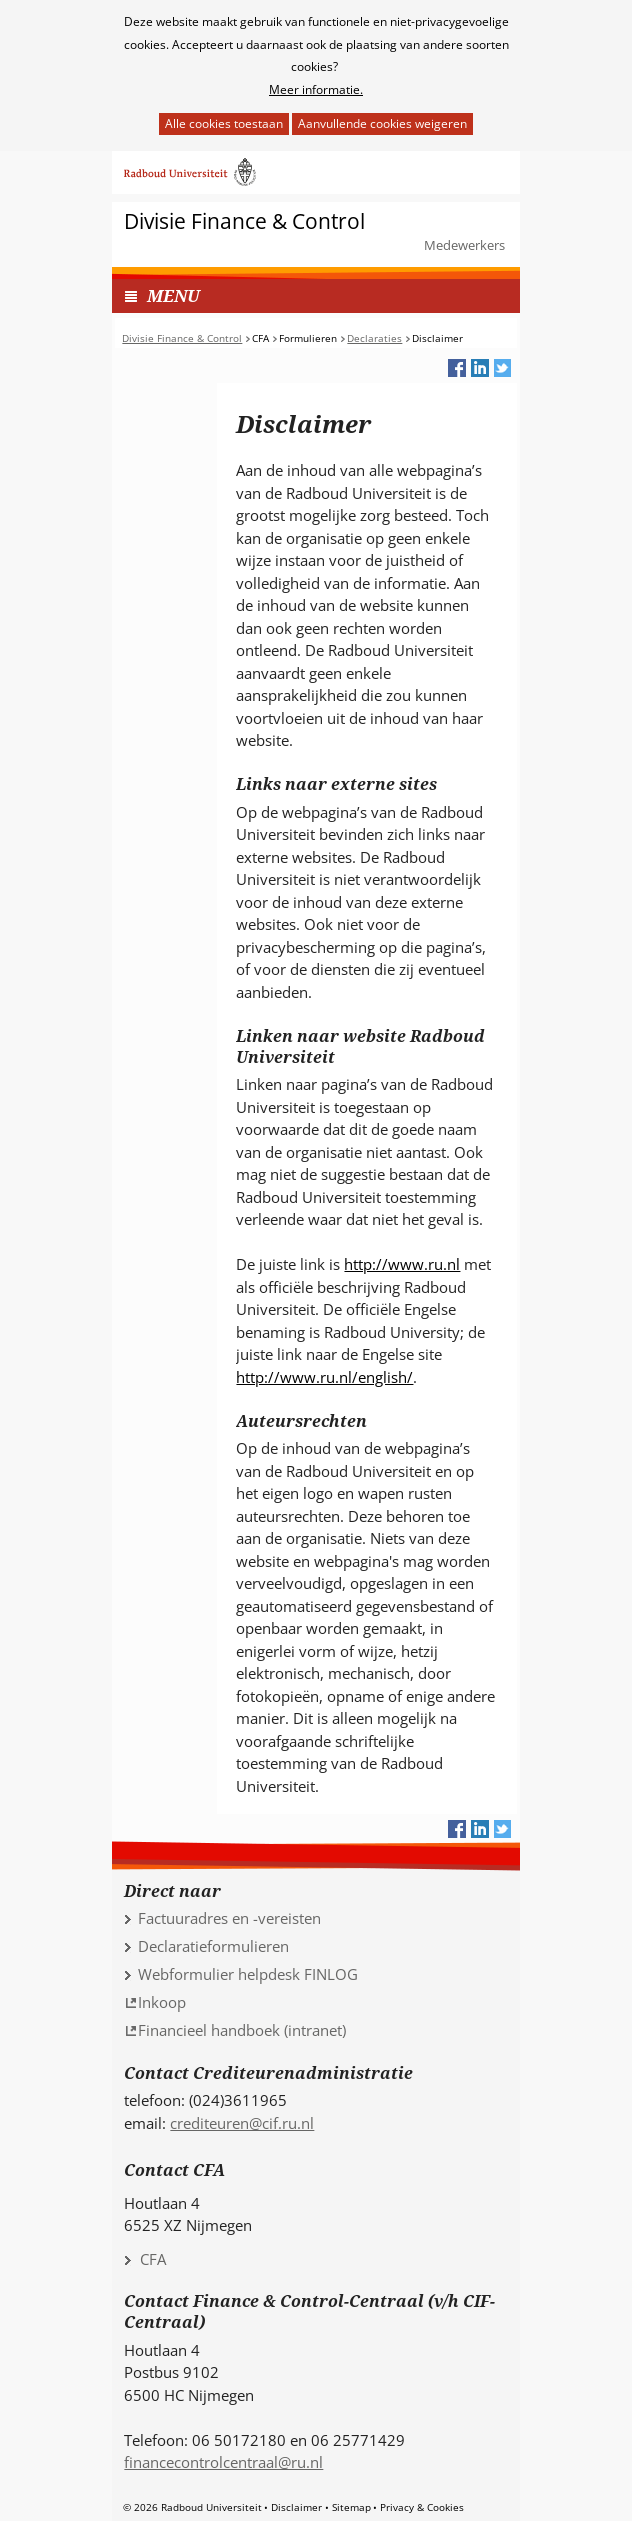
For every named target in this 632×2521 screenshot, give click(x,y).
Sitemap (351, 2507)
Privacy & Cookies (422, 2507)
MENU (173, 295)
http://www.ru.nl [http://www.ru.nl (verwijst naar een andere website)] (402, 1264)
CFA (153, 2259)
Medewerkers (464, 245)
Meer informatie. (316, 89)
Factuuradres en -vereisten (229, 1918)
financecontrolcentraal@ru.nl (223, 2462)
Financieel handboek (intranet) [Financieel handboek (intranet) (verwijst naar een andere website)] (242, 2030)
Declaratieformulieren (213, 1946)
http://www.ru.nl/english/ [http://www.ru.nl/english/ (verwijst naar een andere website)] (324, 1377)
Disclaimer (296, 2507)
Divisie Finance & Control (244, 221)
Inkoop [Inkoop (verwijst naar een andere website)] (162, 2002)
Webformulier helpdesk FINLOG (248, 1974)
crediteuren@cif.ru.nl (242, 2123)
